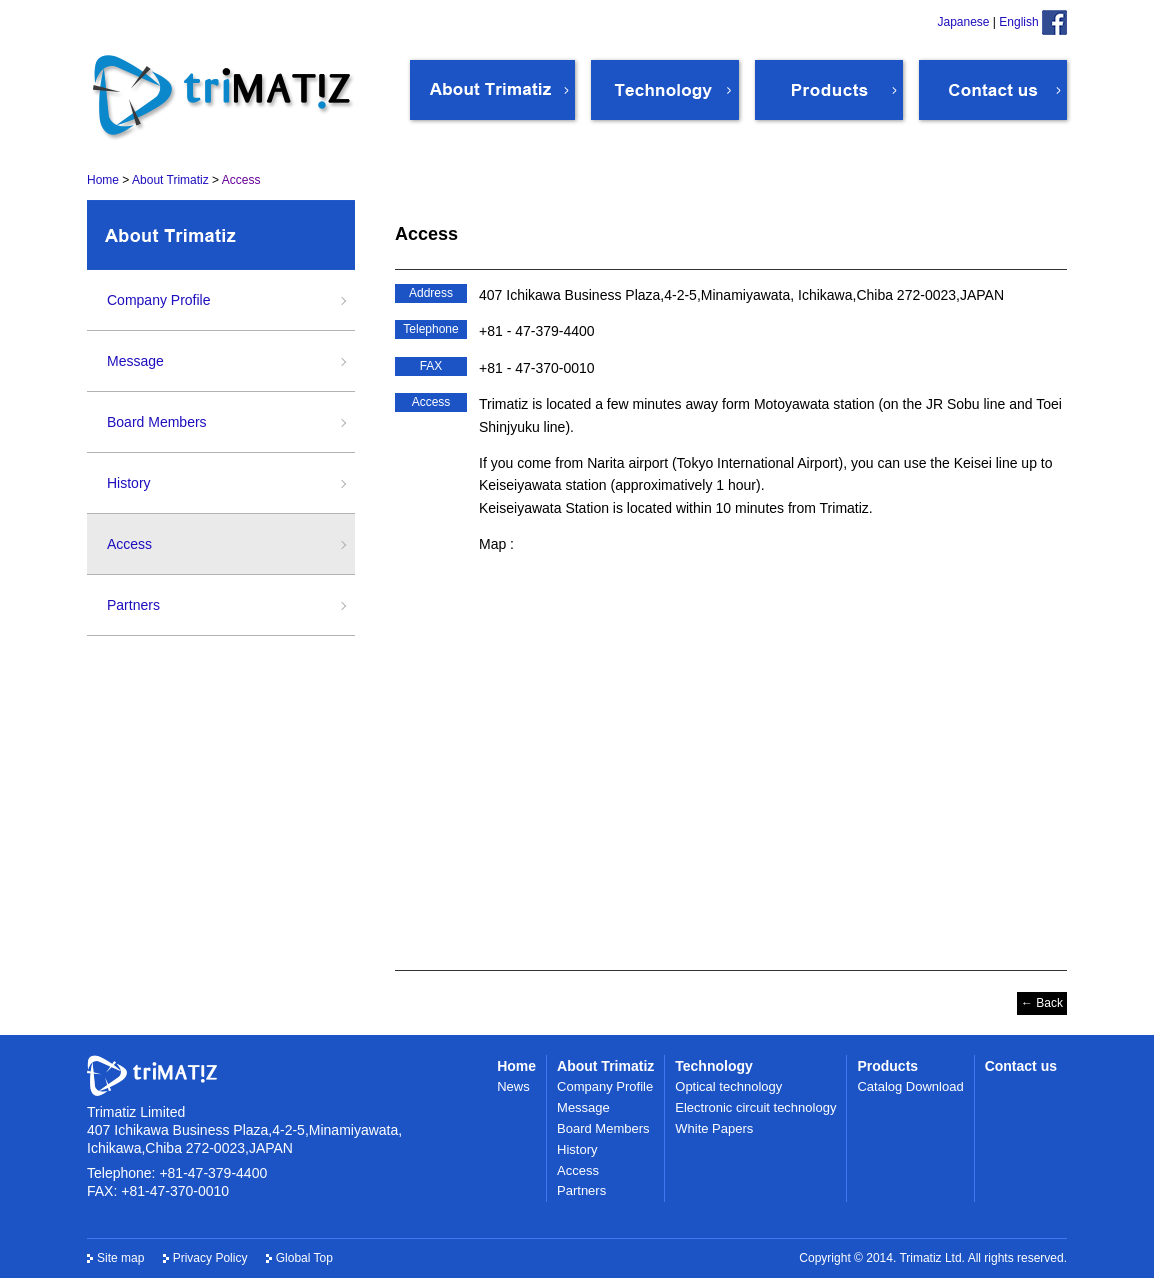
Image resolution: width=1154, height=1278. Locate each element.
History (129, 483)
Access (129, 544)
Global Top (304, 1258)
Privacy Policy (210, 1258)
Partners (133, 605)
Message (135, 361)
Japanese (963, 22)
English (1018, 22)
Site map (120, 1258)
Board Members (157, 422)
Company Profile (159, 300)
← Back (1042, 1003)
